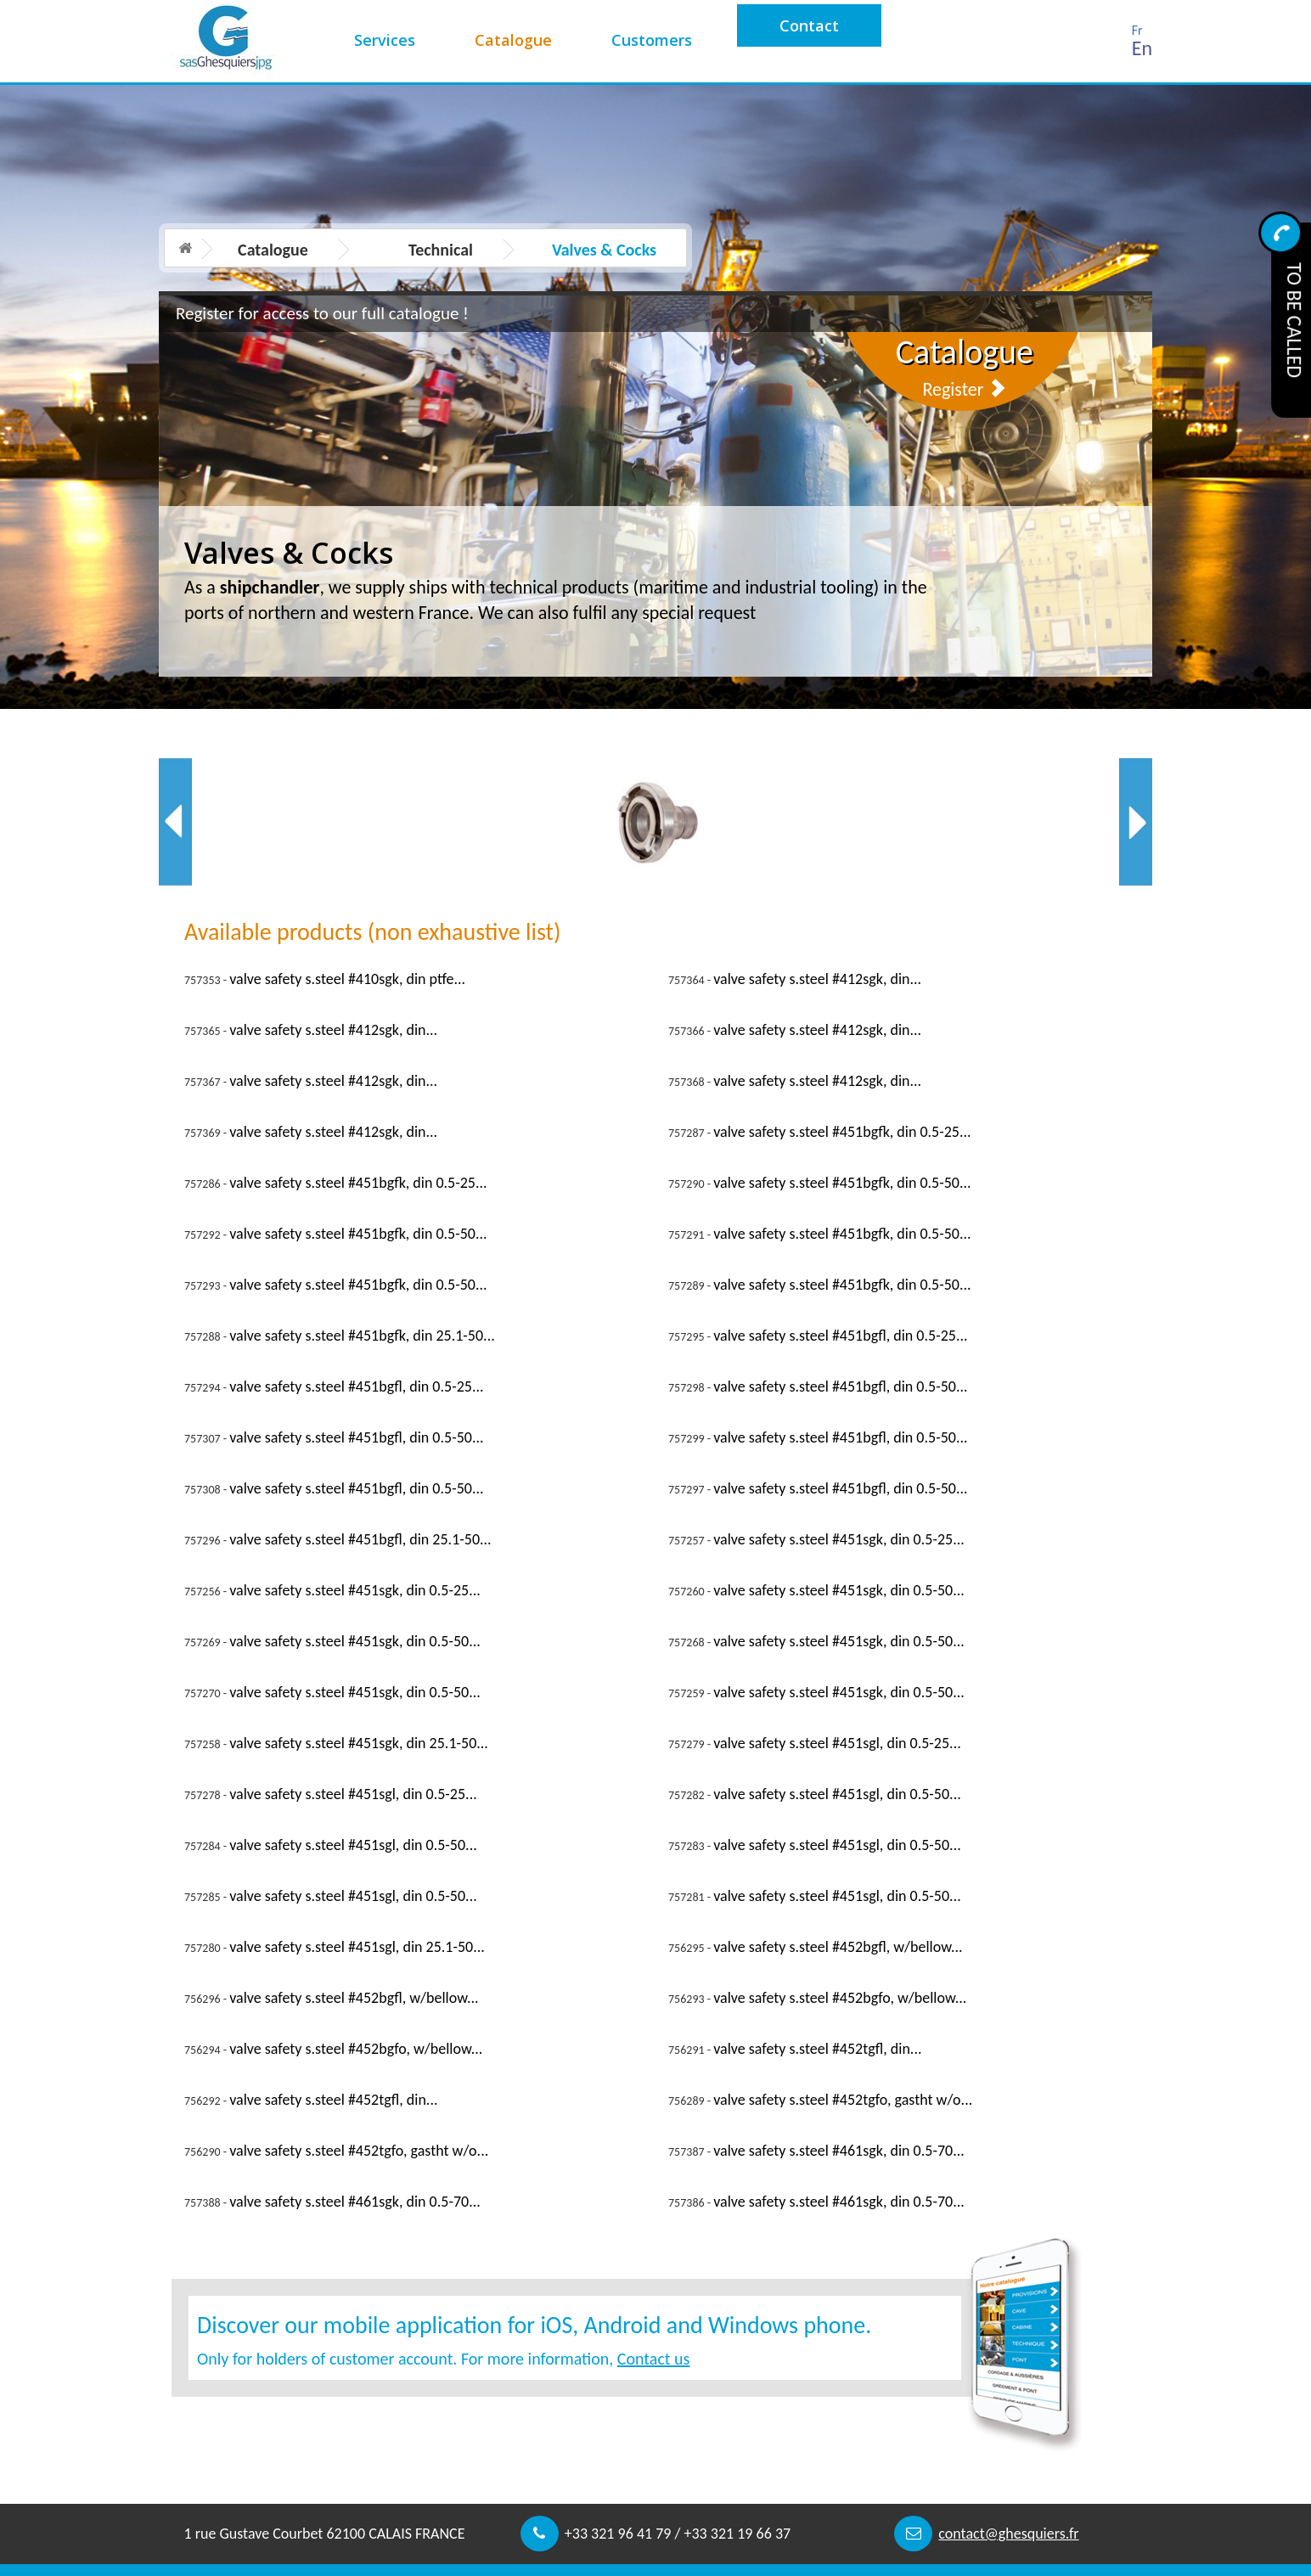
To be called (1294, 320)
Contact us (653, 2358)
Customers (651, 40)
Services (384, 40)
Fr (1137, 30)
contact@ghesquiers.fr (1008, 2533)
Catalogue (513, 40)
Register (964, 389)
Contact (809, 25)
